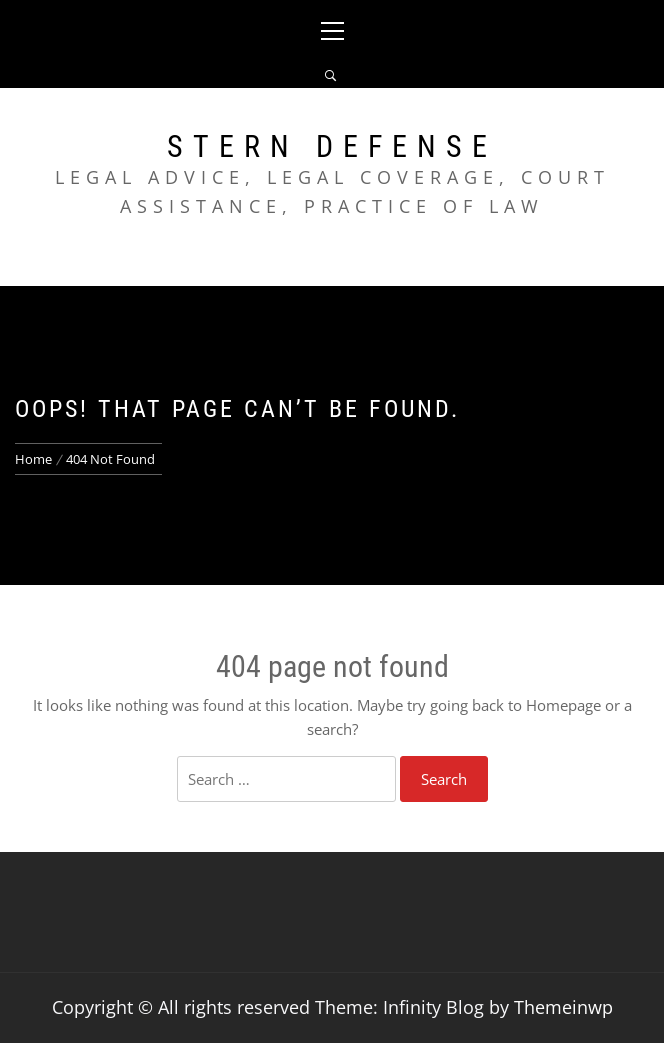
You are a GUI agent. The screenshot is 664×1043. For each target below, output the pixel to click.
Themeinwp (563, 1007)
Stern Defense (332, 146)
